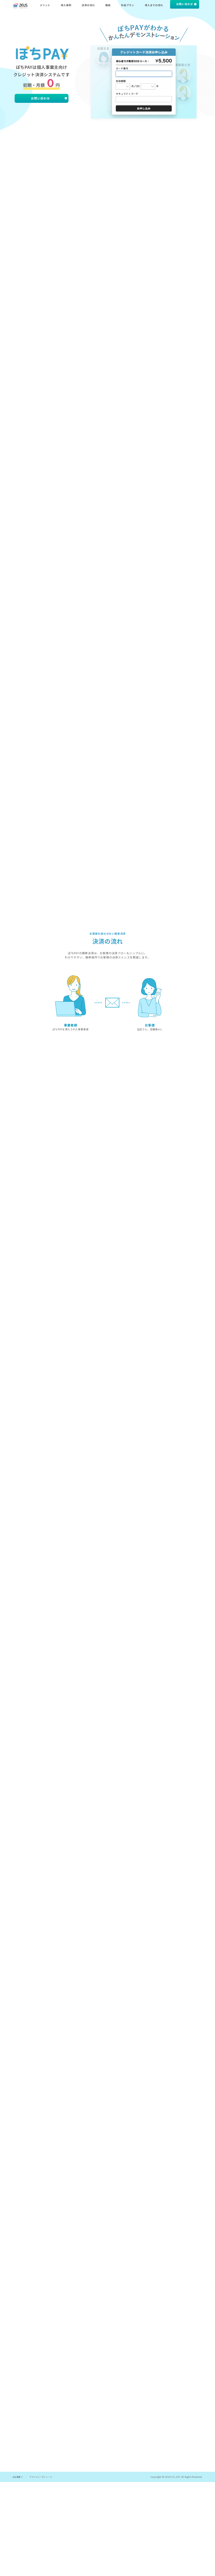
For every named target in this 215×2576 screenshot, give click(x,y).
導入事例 (71, 7)
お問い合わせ (184, 8)
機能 (109, 7)
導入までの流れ (151, 7)
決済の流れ (92, 7)
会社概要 (17, 2570)
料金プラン (126, 7)
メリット (53, 7)
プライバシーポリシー (42, 2570)
